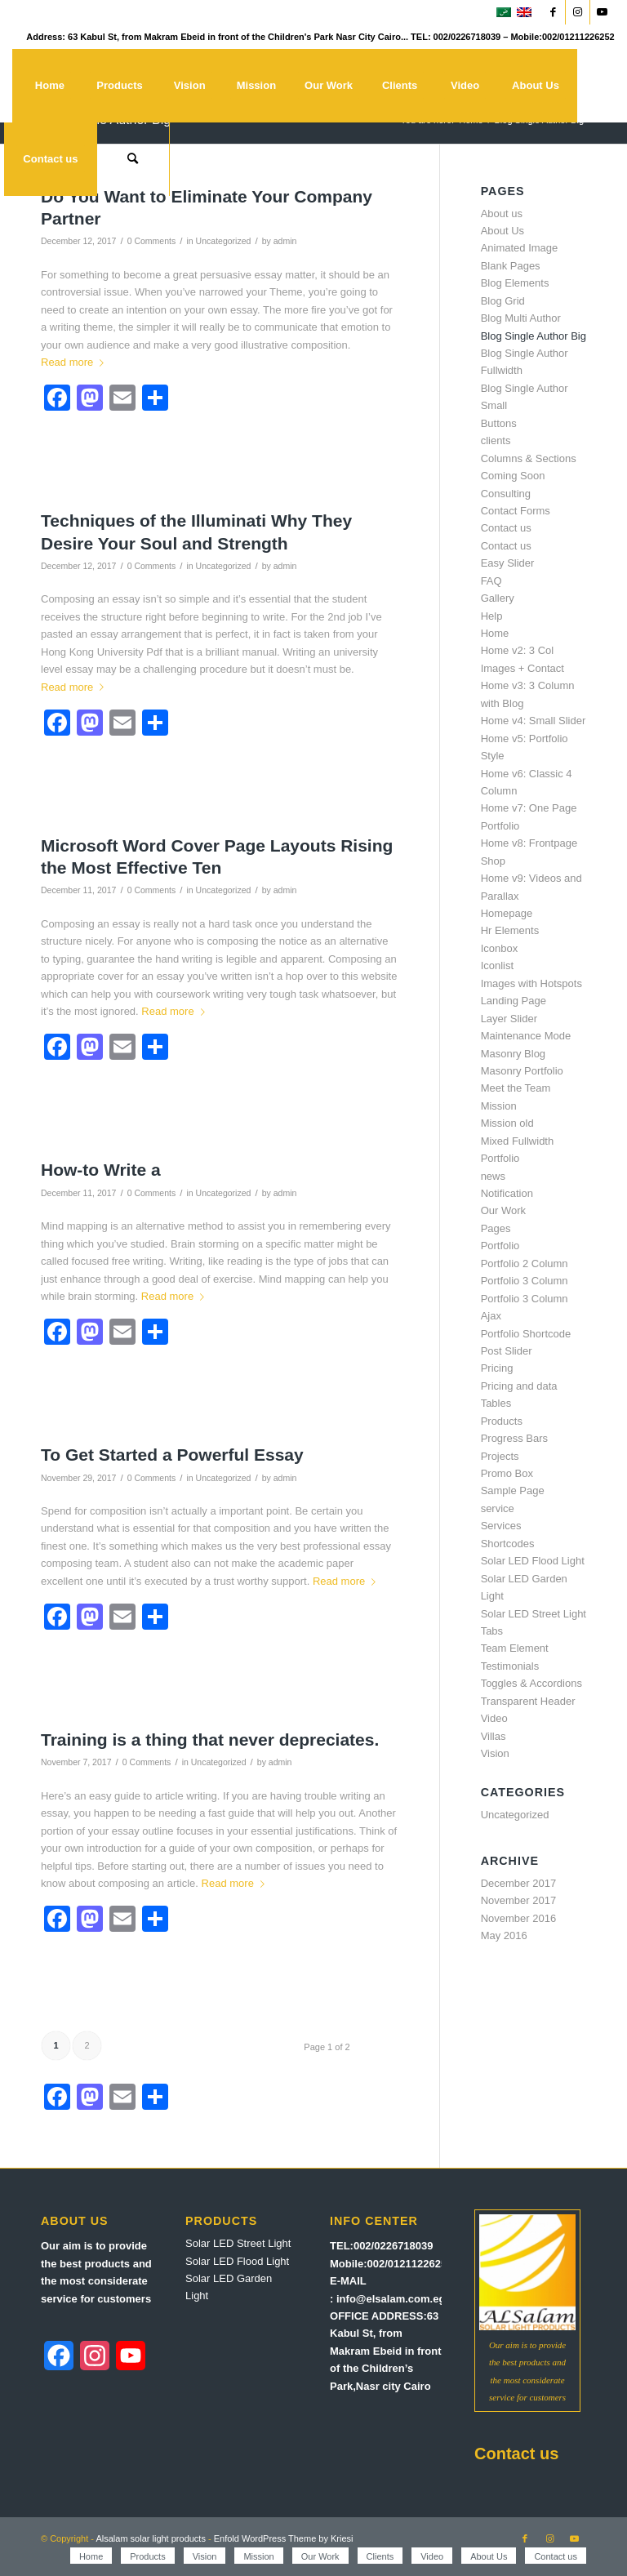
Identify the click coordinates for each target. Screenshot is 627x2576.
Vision (495, 1753)
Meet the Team (516, 1088)
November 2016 (519, 1918)
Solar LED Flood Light (533, 1561)
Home (495, 633)
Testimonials (510, 1666)
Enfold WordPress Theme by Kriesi (284, 2538)
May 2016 (504, 1935)
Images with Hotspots (531, 983)
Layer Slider (509, 1018)
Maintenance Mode (526, 1036)
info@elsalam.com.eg (390, 2299)
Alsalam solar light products (151, 2538)
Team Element (515, 1648)
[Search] (133, 159)
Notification (507, 1193)
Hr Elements (510, 930)
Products (501, 1421)
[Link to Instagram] (577, 12)
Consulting (506, 493)
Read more (75, 362)
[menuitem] (49, 85)
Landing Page (513, 1000)
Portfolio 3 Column (524, 1281)
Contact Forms (515, 511)
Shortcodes (508, 1543)
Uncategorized (223, 241)
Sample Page (513, 1490)
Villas (493, 1736)
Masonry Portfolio (522, 1071)
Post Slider (506, 1351)
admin (285, 241)
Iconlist (497, 965)
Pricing (497, 1368)
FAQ (491, 581)
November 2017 (519, 1900)
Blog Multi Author (521, 318)
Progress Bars (514, 1438)
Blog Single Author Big (533, 336)
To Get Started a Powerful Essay (172, 1454)
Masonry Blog (513, 1054)
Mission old (507, 1123)
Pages (496, 1228)
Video (494, 1718)
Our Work (503, 1210)
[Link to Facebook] (553, 12)
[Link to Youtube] (602, 12)
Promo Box (507, 1473)
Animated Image (519, 248)
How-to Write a (101, 1169)
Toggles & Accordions (531, 1683)
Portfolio (500, 1245)
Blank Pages (510, 266)
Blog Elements (515, 283)
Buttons (499, 423)
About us (501, 213)
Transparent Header (528, 1701)
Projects (500, 1456)
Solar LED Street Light (533, 1614)
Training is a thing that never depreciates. (210, 1739)
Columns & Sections (528, 458)
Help (492, 616)
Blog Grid (503, 301)
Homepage (507, 913)
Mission (499, 1106)
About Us (502, 231)
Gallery (497, 598)
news (493, 1176)
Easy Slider (508, 563)
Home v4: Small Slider (533, 720)
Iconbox (499, 948)
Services (501, 1525)
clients (496, 440)
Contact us (506, 528)
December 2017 (519, 1883)
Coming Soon (513, 475)
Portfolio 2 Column (524, 1263)
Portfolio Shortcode (526, 1334)
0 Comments (151, 241)
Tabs (492, 1631)
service (497, 1508)
